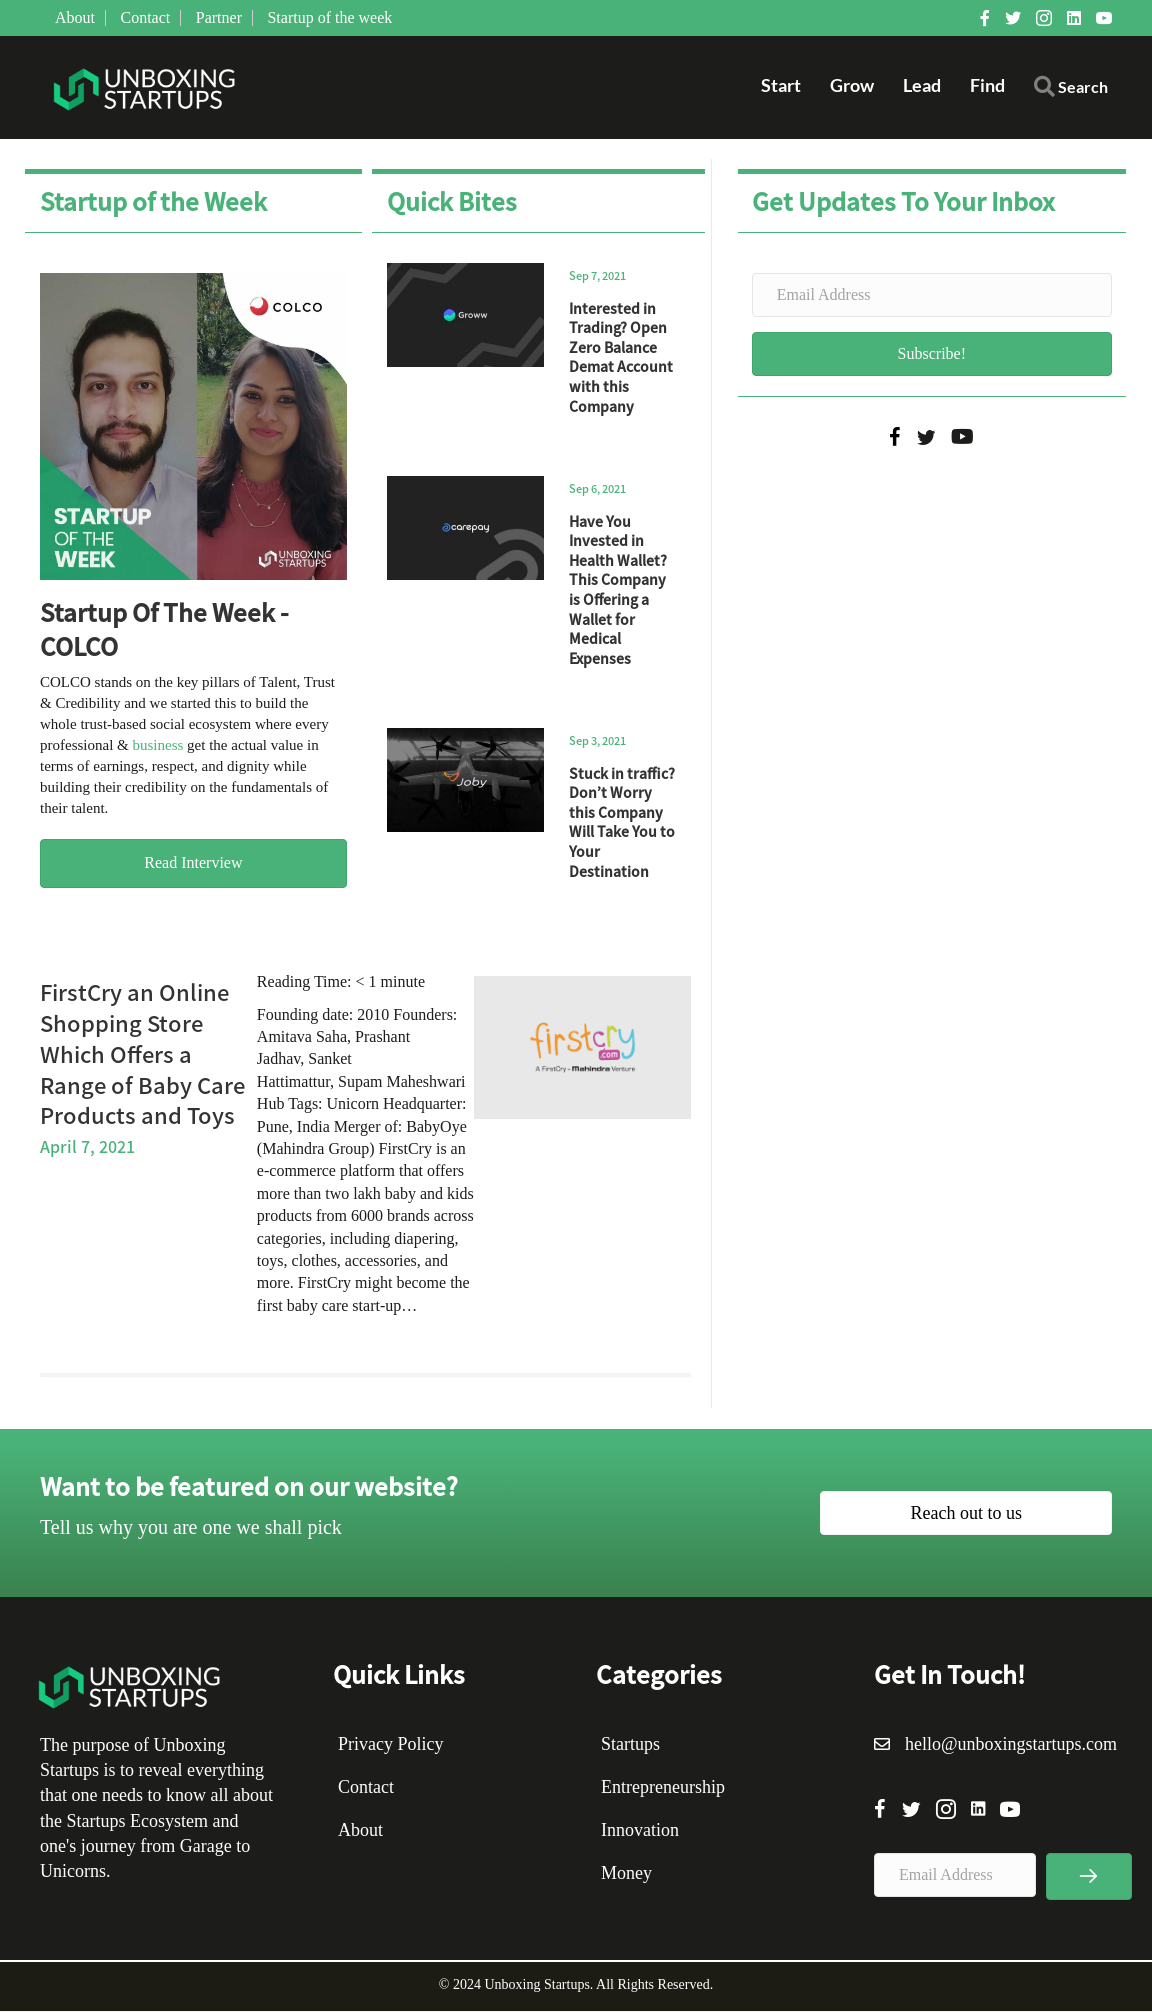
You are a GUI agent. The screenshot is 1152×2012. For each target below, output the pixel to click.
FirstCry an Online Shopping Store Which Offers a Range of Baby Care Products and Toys (142, 1053)
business (157, 746)
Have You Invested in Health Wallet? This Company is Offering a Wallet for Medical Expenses (618, 590)
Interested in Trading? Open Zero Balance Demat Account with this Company (621, 358)
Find (987, 86)
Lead (922, 86)
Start (781, 86)
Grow (852, 86)
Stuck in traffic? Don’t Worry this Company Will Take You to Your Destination (622, 823)
